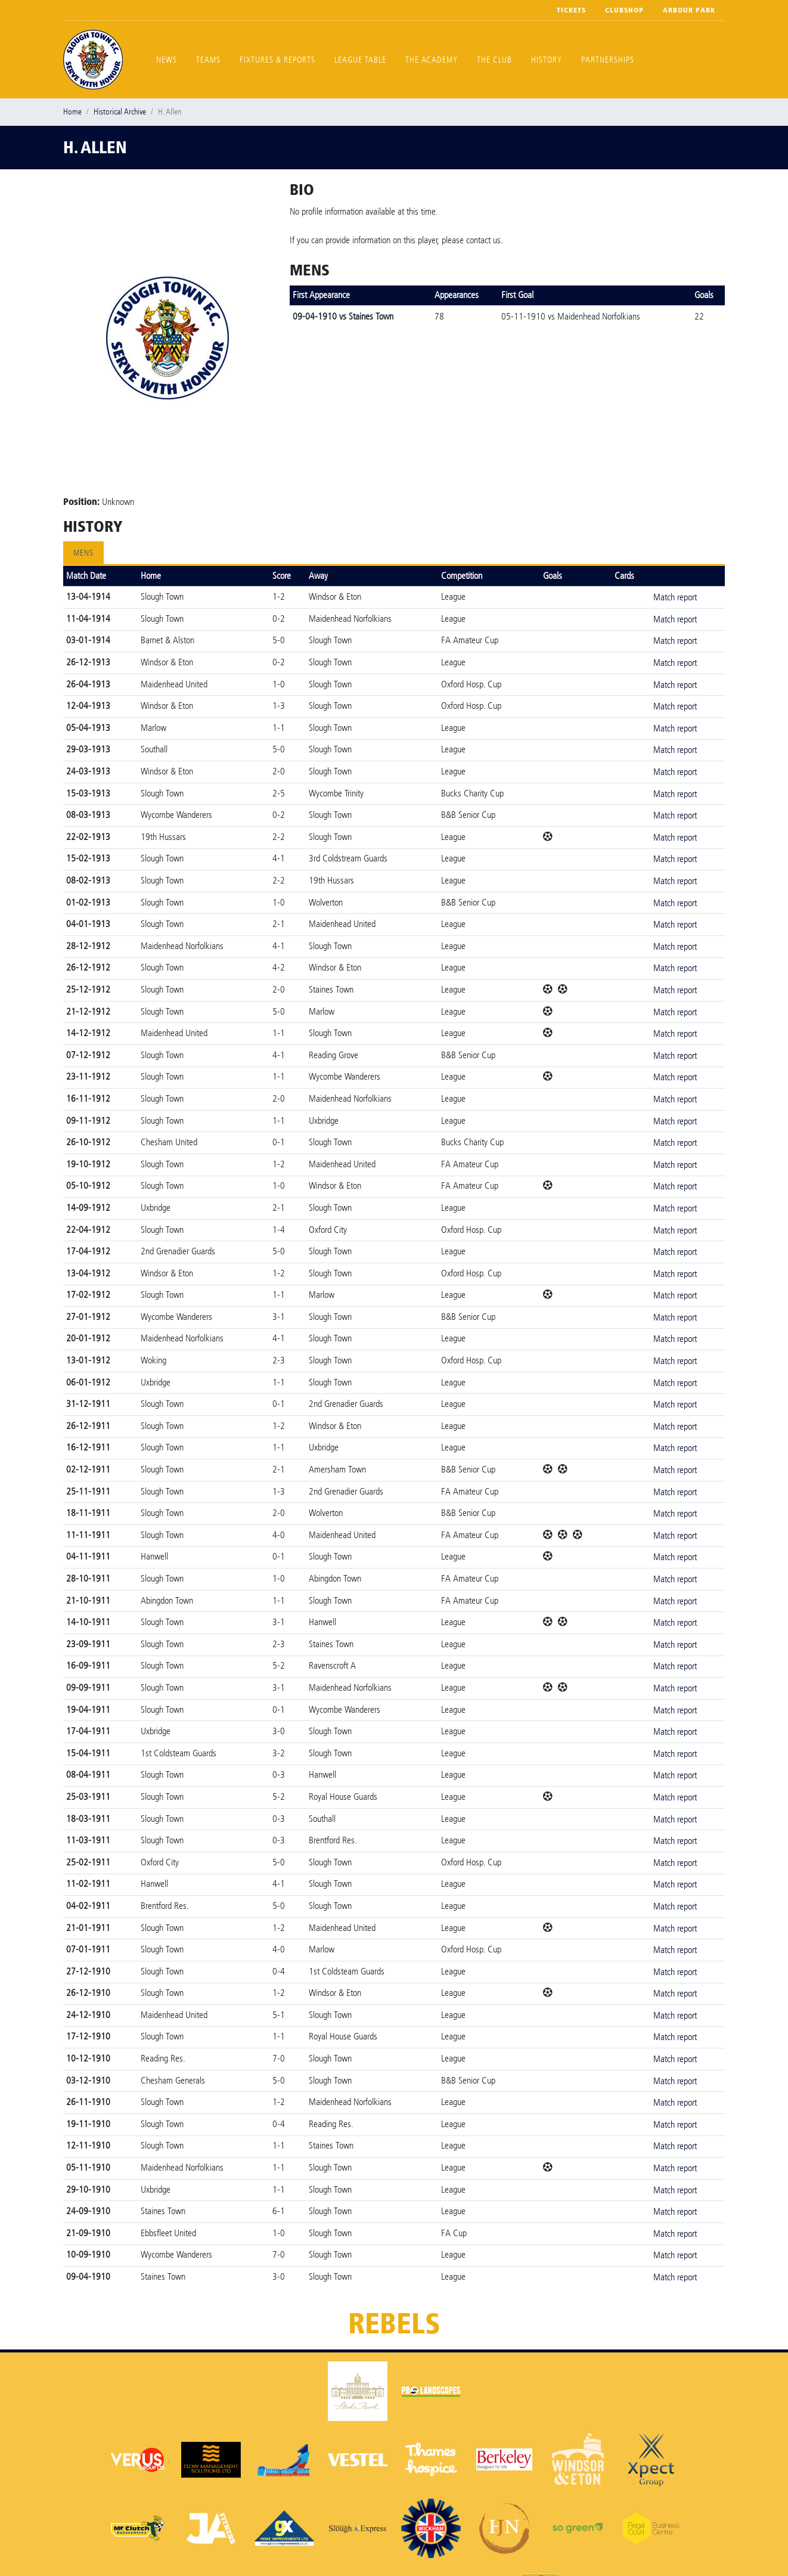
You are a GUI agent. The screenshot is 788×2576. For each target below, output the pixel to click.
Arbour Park (689, 10)
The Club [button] (494, 60)
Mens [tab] (83, 553)
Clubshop (624, 10)
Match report (675, 597)
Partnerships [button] (607, 60)
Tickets (571, 10)
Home (72, 112)
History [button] (546, 60)
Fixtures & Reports (277, 60)
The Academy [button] (431, 60)
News (166, 60)
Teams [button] (208, 60)
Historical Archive (120, 112)
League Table (360, 60)
